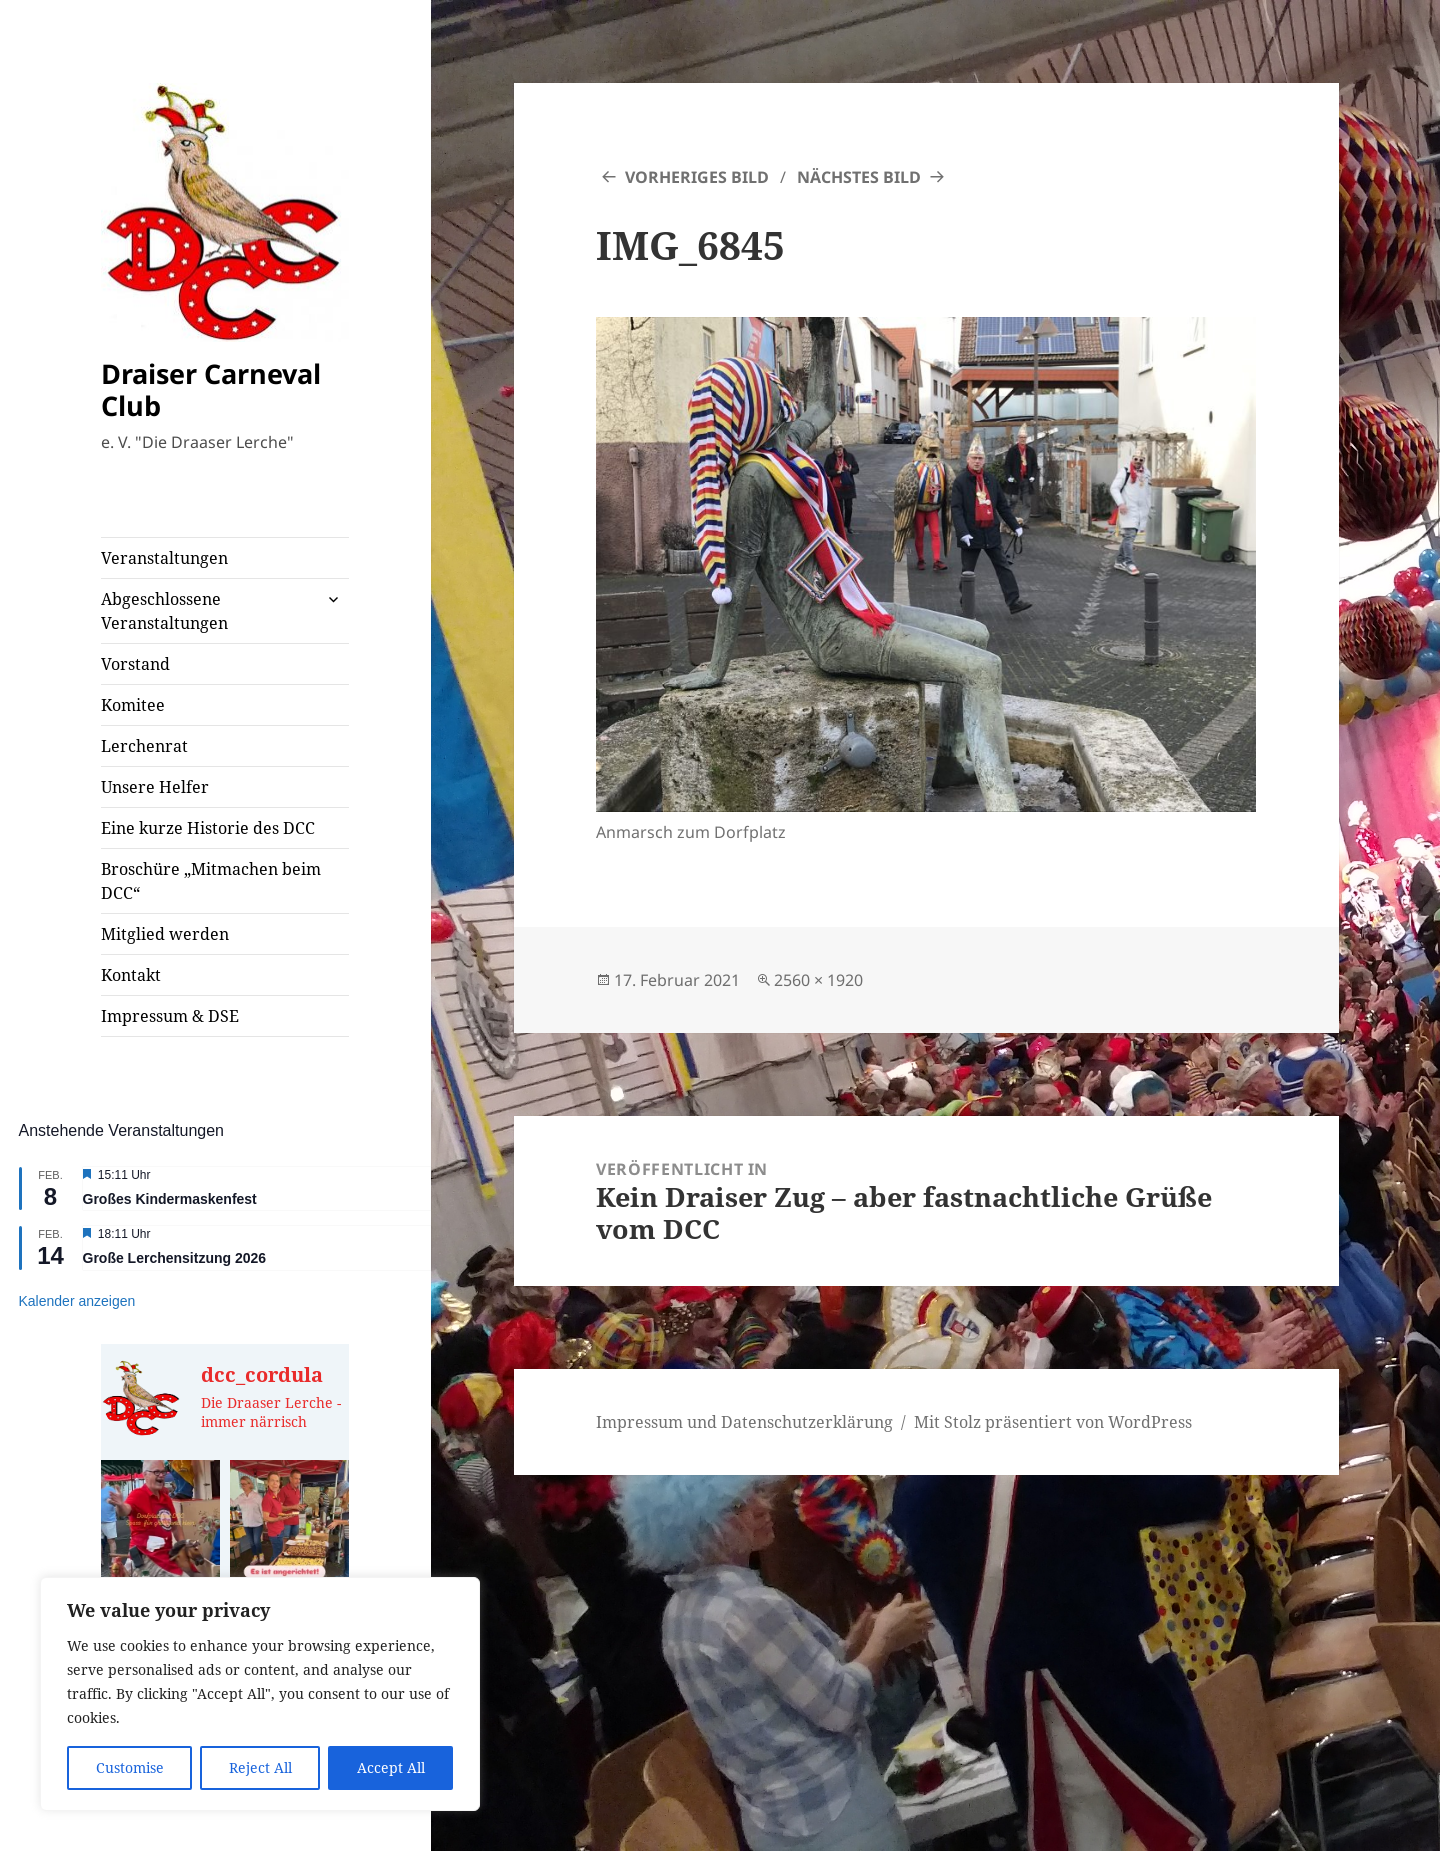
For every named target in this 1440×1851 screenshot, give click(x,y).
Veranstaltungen (164, 558)
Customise (130, 1767)
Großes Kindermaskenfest (170, 1199)
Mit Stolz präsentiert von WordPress (1053, 1422)
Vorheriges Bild (697, 177)
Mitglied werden (165, 934)
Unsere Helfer (155, 787)
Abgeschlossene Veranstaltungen (164, 611)
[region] (260, 1694)
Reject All (260, 1767)
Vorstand (135, 664)
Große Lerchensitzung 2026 (175, 1258)
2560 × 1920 (818, 980)
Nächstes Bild (859, 177)
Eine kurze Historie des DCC (208, 828)
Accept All (391, 1767)
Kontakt (131, 975)
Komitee (133, 705)
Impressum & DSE (170, 1016)
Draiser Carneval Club (211, 389)
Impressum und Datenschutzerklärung (744, 1422)
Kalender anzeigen (77, 1301)
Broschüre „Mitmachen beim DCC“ (211, 881)
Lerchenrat (144, 746)
